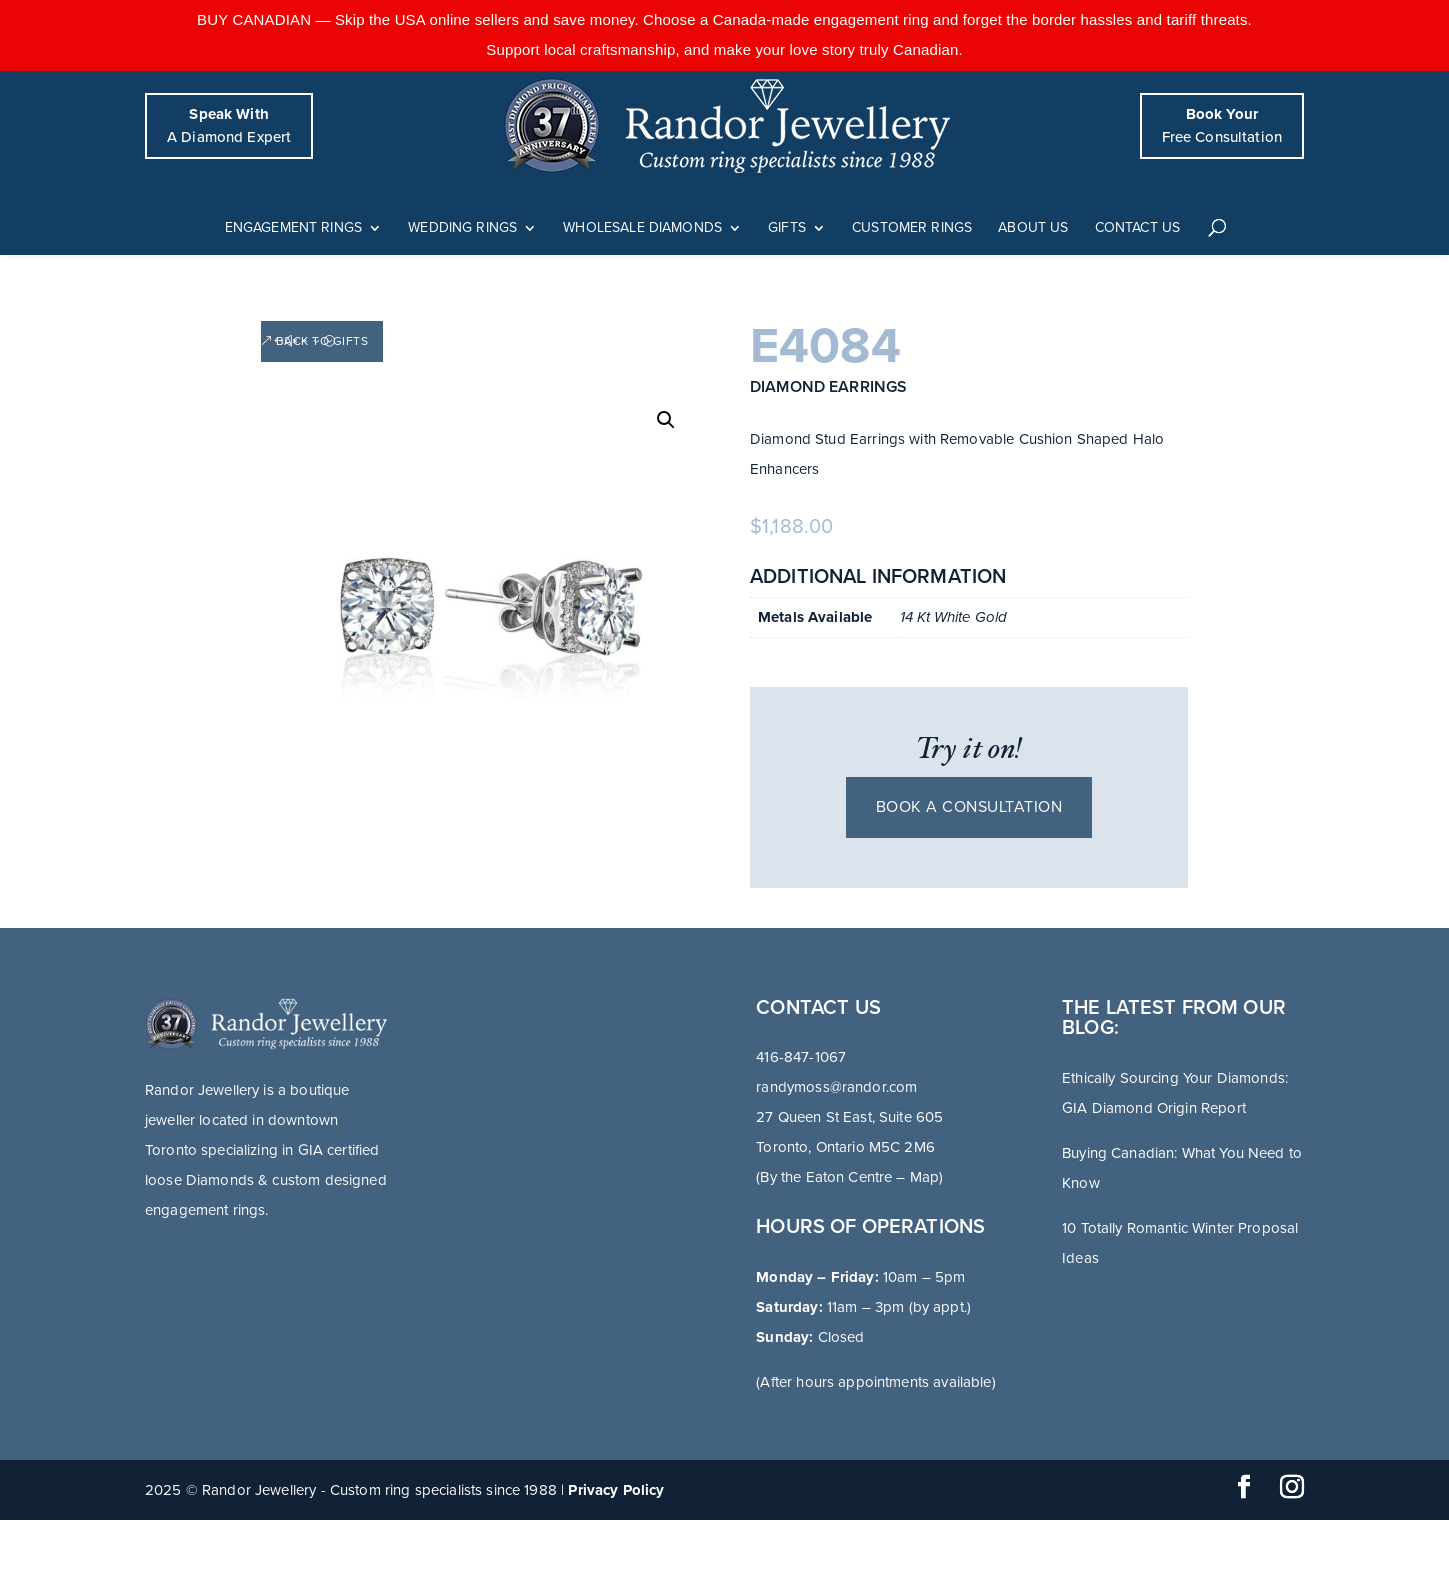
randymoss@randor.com (836, 1087)
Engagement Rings (293, 228)
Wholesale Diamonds (642, 228)
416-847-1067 (801, 1057)
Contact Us (1138, 228)
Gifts (787, 228)
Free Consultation (1222, 125)
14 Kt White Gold (953, 617)
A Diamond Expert (229, 125)
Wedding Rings (462, 228)
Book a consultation (969, 807)
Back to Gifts (322, 341)
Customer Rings (912, 228)
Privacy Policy (616, 1490)
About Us (1033, 228)
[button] (666, 420)
